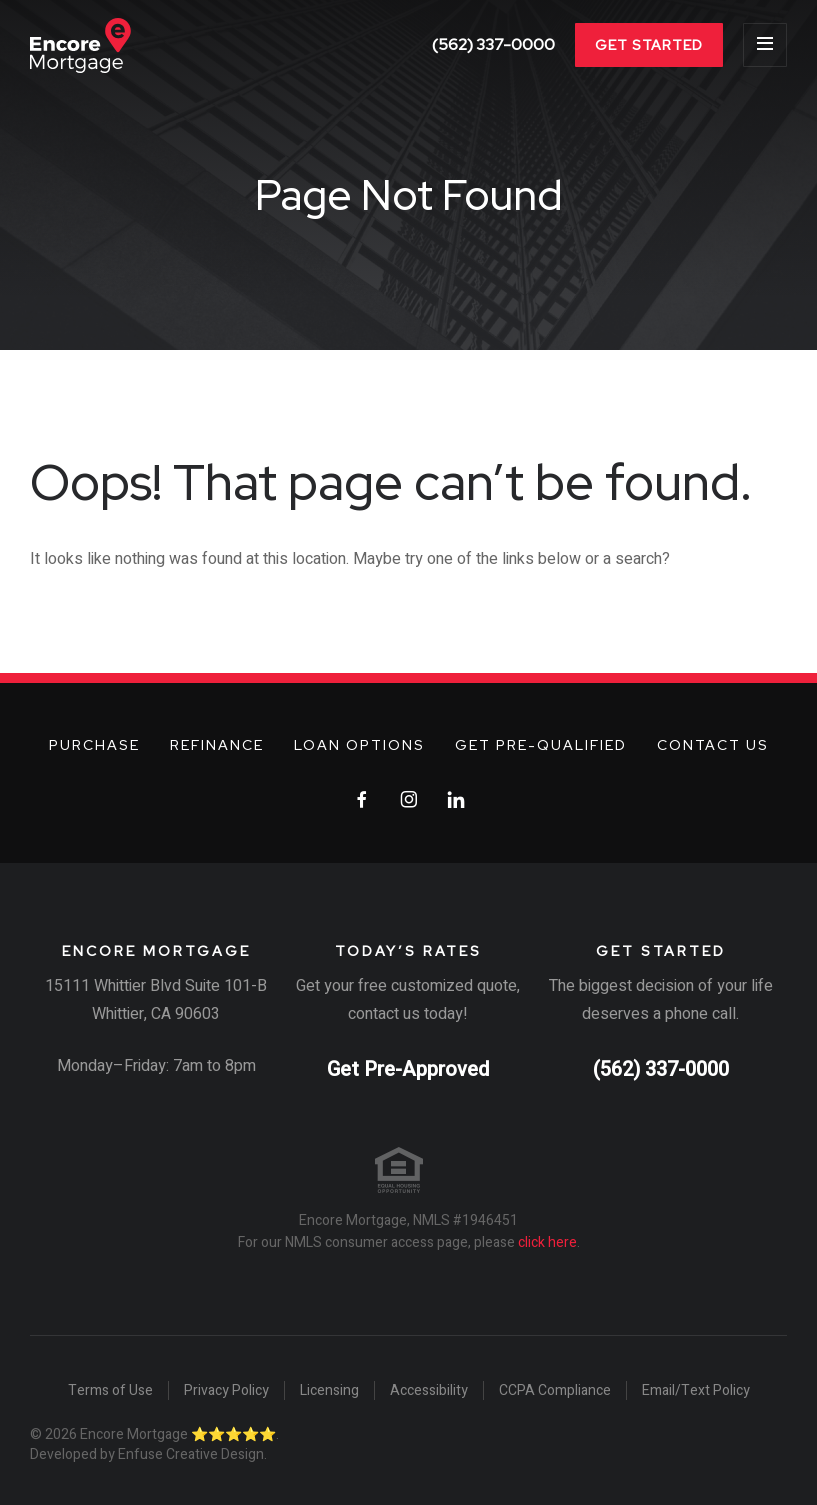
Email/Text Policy (696, 1391)
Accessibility (429, 1391)
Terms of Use (110, 1391)
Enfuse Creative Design (191, 1454)
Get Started (649, 45)
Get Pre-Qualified (541, 745)
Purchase (94, 745)
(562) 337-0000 (493, 45)
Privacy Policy (226, 1391)
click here (547, 1242)
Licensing (329, 1391)
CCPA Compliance (555, 1391)
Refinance (217, 745)
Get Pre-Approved (408, 1069)
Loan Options (359, 745)
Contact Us (713, 745)
